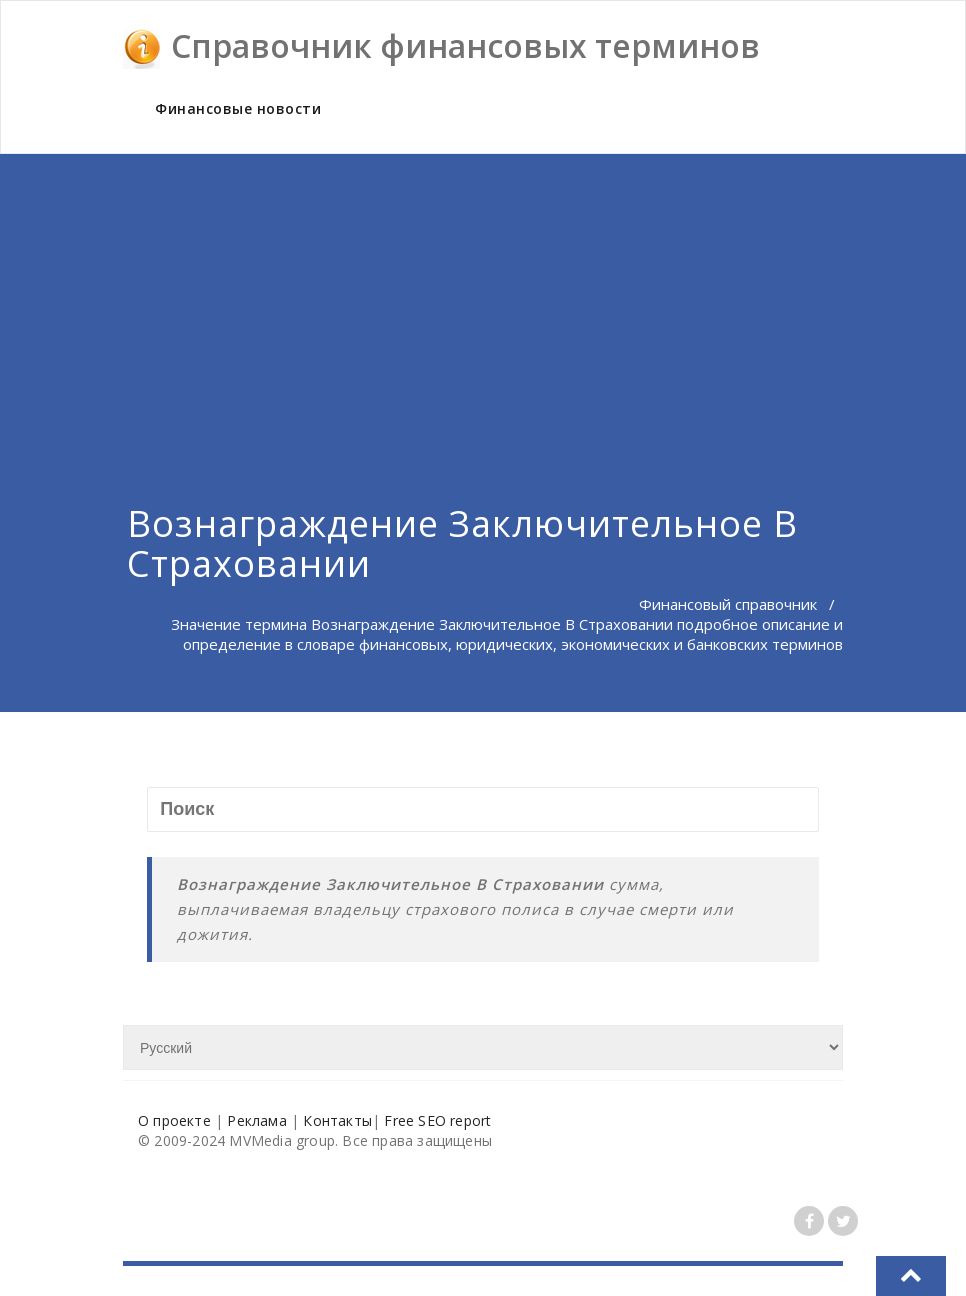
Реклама (256, 1120)
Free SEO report (437, 1120)
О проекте (174, 1120)
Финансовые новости (238, 108)
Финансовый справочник (728, 604)
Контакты (337, 1120)
